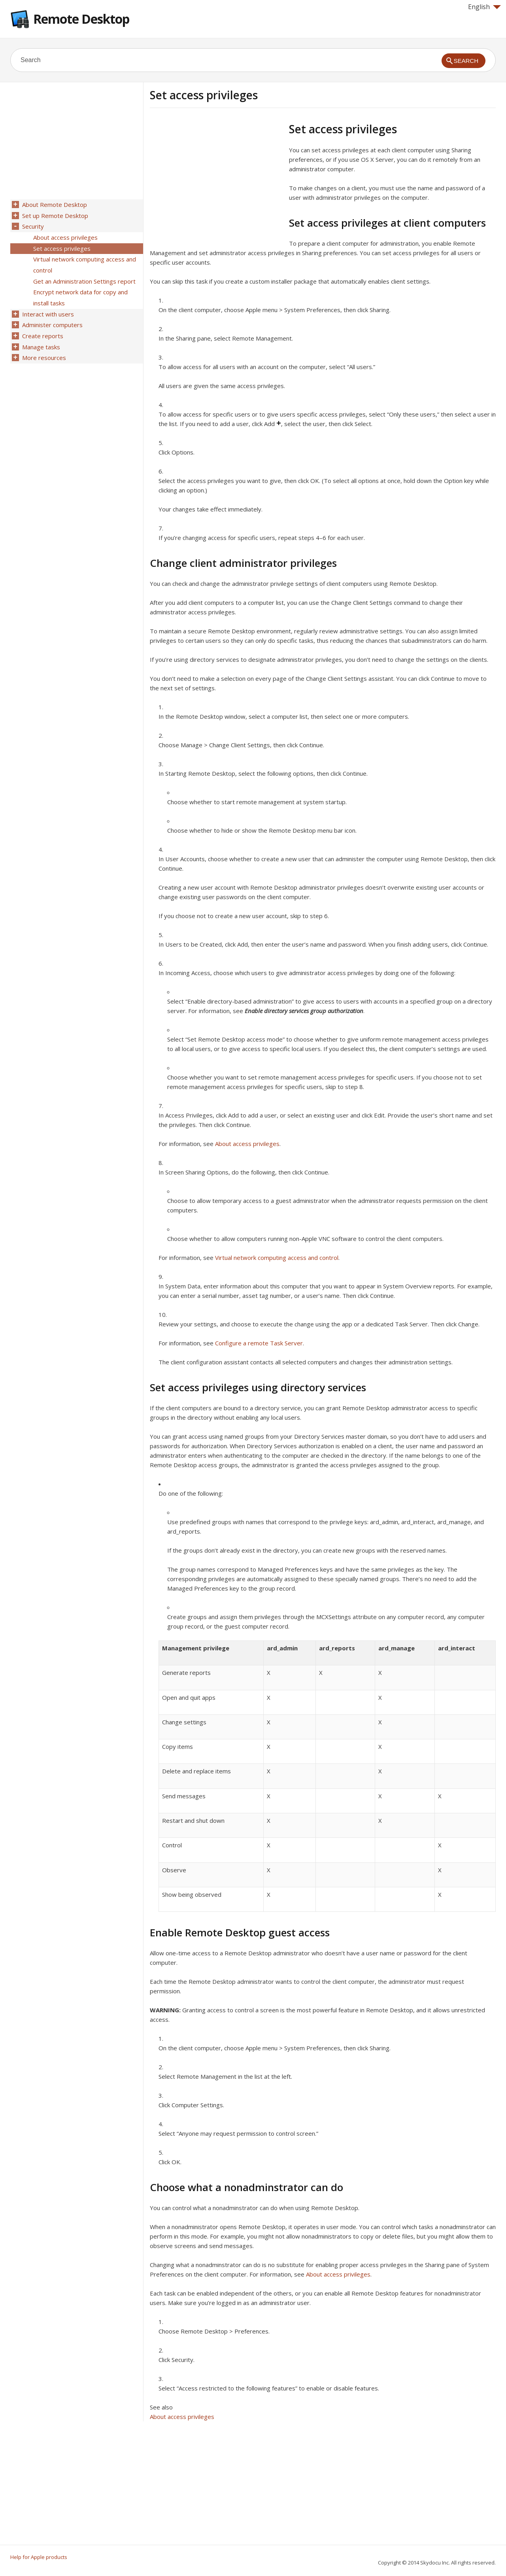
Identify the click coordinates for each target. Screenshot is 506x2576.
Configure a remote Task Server (259, 1343)
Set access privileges (61, 246)
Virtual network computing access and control (276, 1257)
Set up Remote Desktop (54, 215)
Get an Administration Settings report (83, 276)
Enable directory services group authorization (304, 1011)
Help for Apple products (38, 2557)
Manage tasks (40, 338)
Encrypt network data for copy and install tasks (79, 292)
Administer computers (51, 318)
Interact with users (47, 307)
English (484, 6)
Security (32, 225)
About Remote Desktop (53, 204)
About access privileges (247, 1144)
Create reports (41, 328)
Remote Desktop (81, 18)
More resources (43, 348)
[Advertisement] (216, 177)
